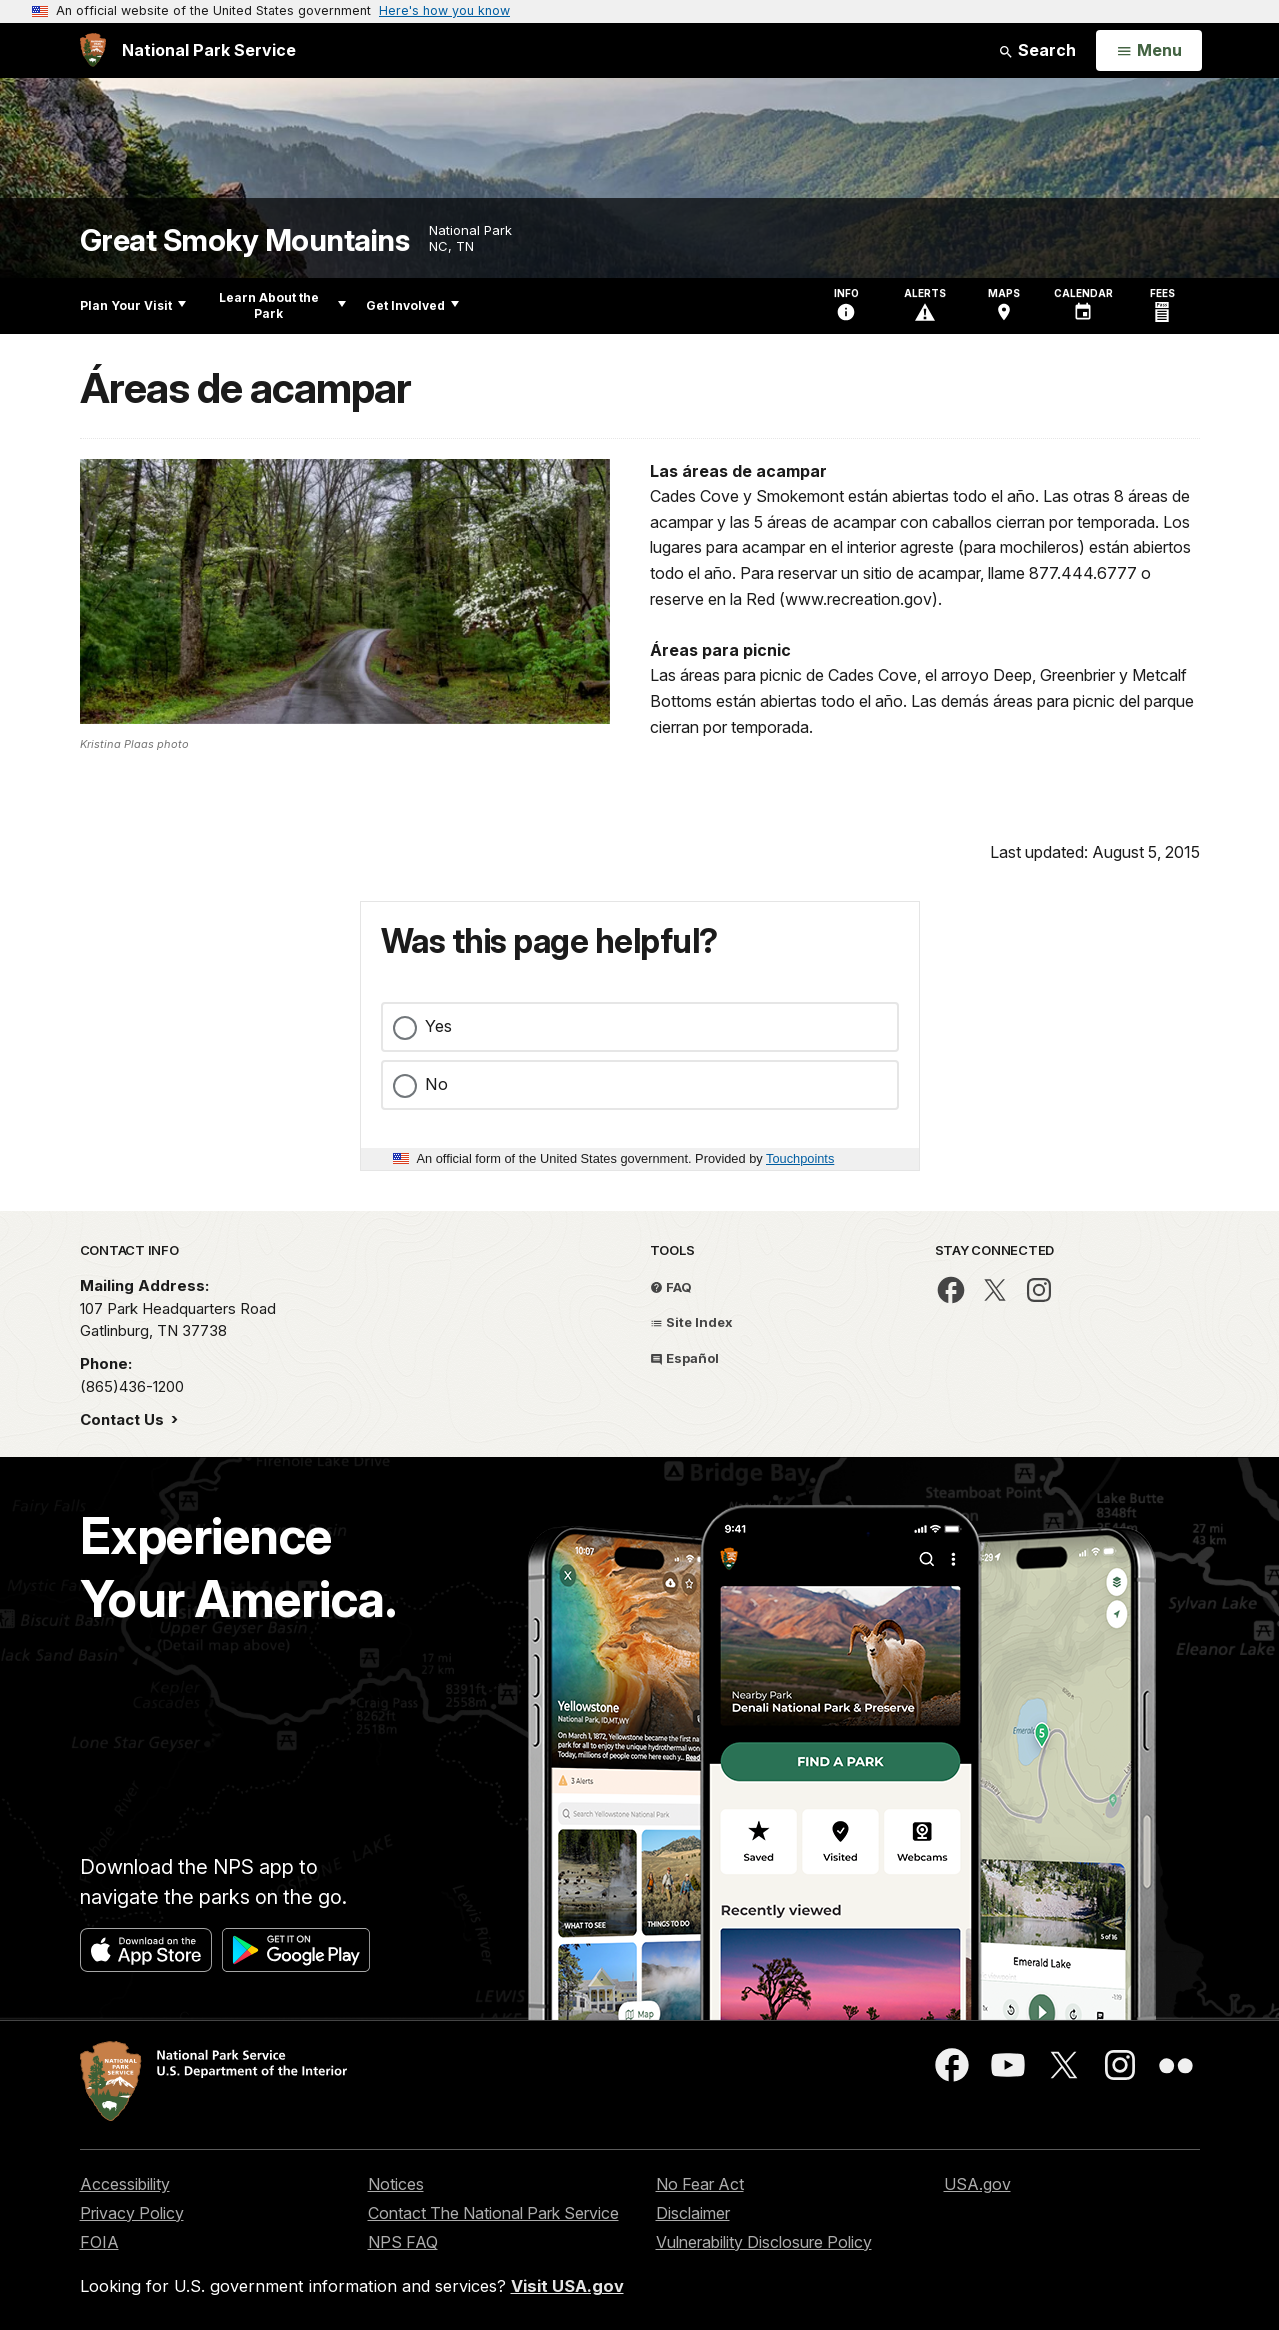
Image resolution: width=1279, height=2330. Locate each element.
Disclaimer (693, 2213)
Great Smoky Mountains (245, 240)
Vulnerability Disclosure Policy (764, 2242)
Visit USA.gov (567, 2286)
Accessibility (125, 2184)
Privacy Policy (132, 2213)
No (436, 1084)
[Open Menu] (1148, 51)
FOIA (99, 2242)
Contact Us (124, 1419)
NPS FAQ (403, 2242)
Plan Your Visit (133, 305)
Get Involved (412, 305)
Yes (438, 1026)
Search (1037, 50)
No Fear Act (700, 2184)
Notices (396, 2184)
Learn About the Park (282, 305)
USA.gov (977, 2184)
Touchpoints (800, 1158)
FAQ (671, 1287)
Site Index (691, 1322)
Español (684, 1358)
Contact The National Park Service (493, 2213)
